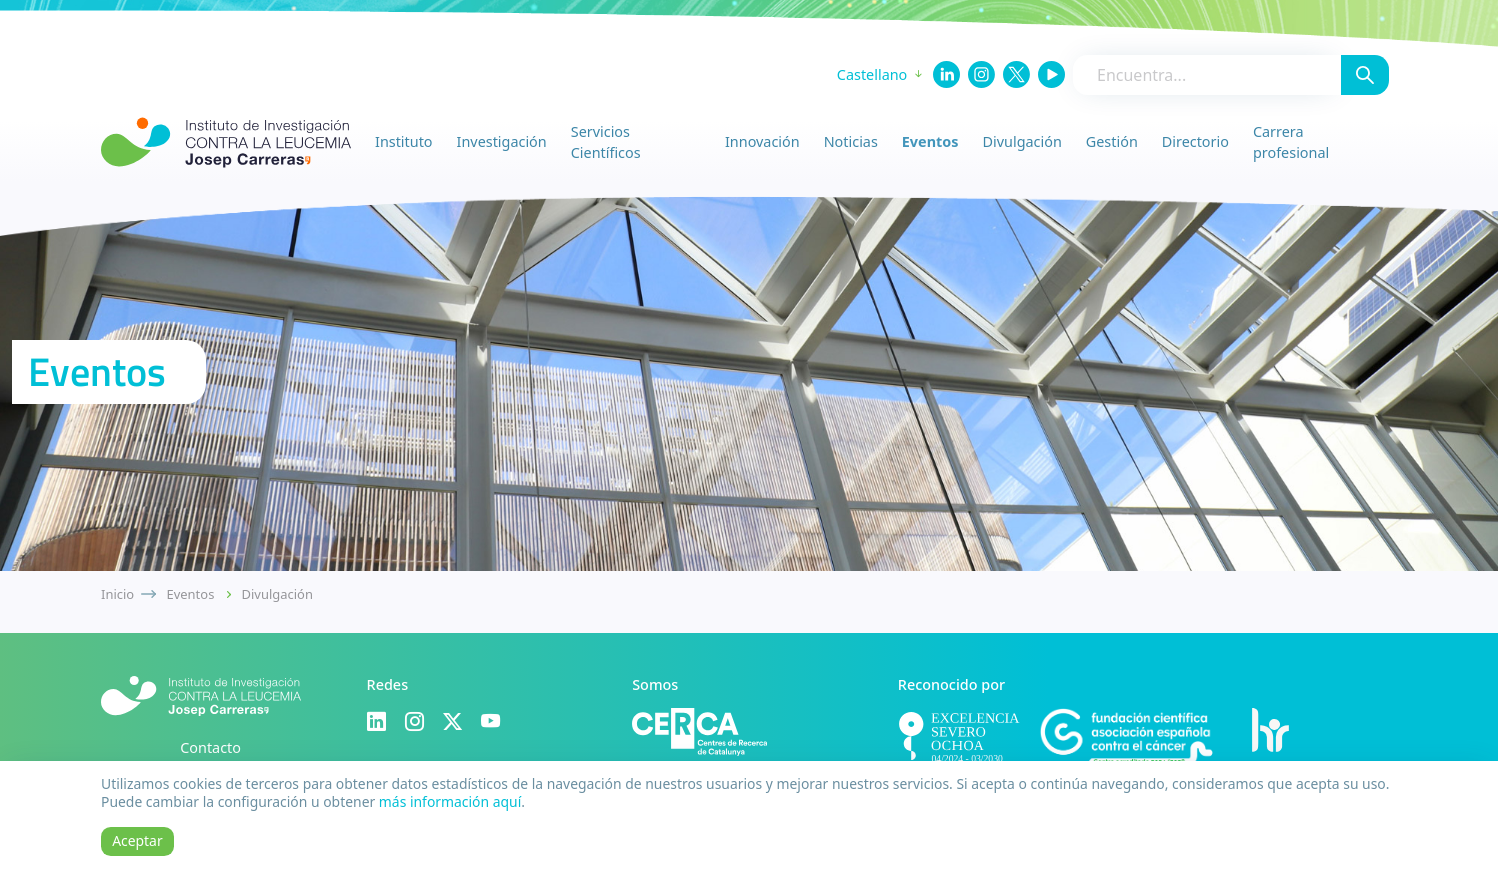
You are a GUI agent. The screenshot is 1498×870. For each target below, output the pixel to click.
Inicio (117, 594)
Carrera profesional (1291, 142)
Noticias (851, 141)
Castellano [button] (872, 74)
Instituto (404, 141)
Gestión (1112, 141)
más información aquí (450, 801)
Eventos (930, 141)
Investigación (502, 141)
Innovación (762, 141)
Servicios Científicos (606, 142)
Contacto (210, 747)
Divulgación (1022, 141)
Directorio (1195, 141)
